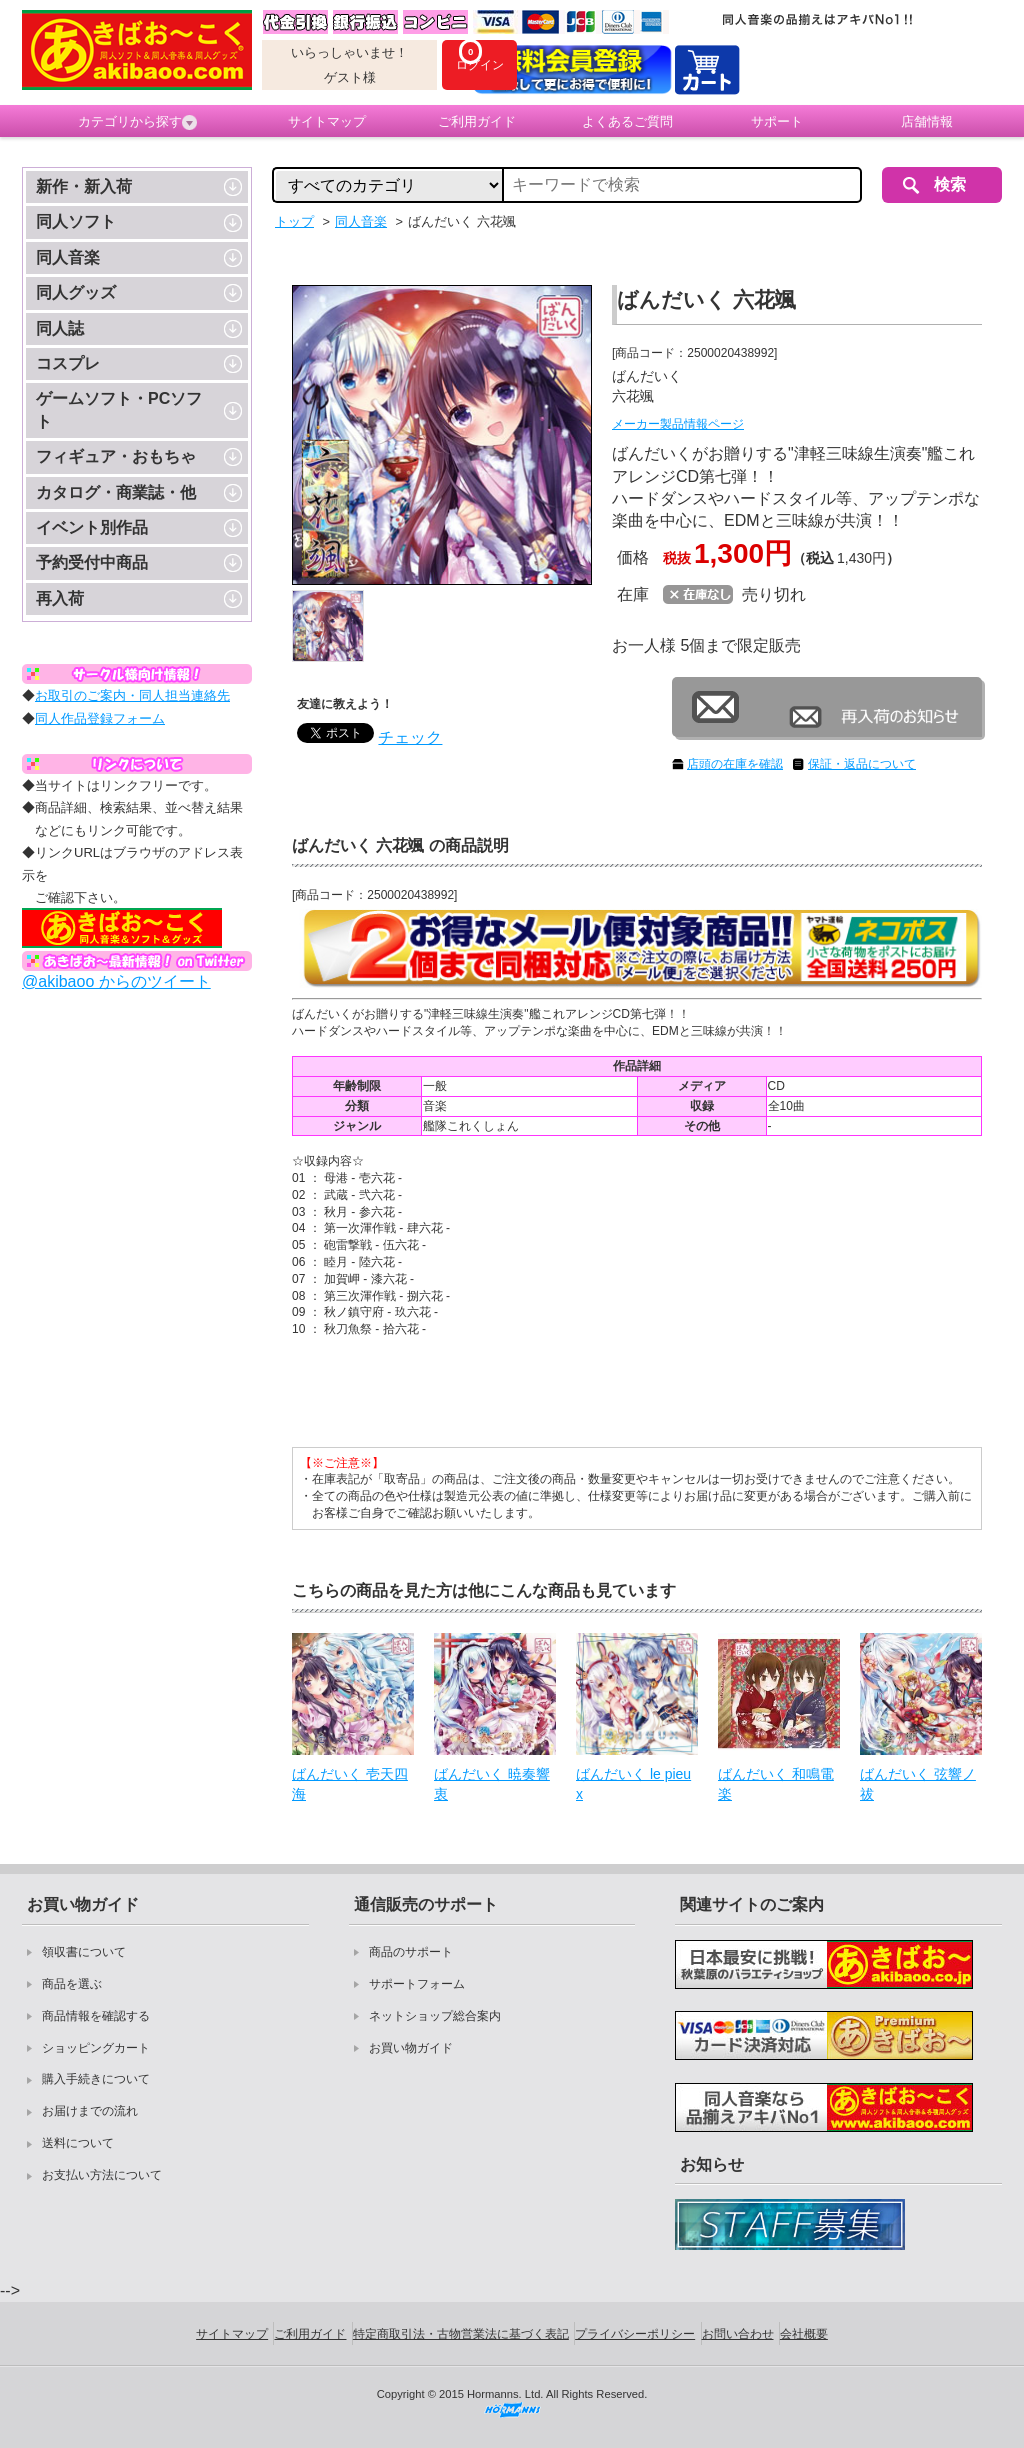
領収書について (84, 1952)
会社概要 (804, 2334)
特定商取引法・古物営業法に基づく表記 (461, 2334)
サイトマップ (327, 121)
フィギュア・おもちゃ (116, 456)
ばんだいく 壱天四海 (350, 1784)
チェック (410, 737)
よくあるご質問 (627, 121)
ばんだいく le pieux (633, 1784)
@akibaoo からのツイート (116, 981)
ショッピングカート (96, 2048)
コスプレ (68, 363)
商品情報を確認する (96, 2016)
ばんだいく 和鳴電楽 (776, 1784)
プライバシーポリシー (635, 2334)
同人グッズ (76, 292)
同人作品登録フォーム (100, 718)
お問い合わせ (738, 2334)
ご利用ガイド (477, 121)
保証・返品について (862, 764)
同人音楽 (68, 257)
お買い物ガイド (411, 2048)
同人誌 (60, 328)
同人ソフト (76, 221)
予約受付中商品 (92, 562)
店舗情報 (927, 121)
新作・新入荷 (84, 186)
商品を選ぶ (72, 1984)
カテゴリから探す (137, 122)
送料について (78, 2143)
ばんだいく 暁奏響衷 (492, 1784)
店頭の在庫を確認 (735, 764)
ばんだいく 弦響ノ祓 (918, 1784)
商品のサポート (411, 1952)
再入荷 (60, 598)
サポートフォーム (417, 1984)
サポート (777, 121)
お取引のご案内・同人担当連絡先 (132, 695)
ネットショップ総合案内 (435, 2016)
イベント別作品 (92, 527)
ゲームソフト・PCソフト (119, 409)
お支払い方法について (102, 2175)
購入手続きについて (96, 2079)
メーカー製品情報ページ (678, 424)
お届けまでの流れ (90, 2111)
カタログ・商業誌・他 (116, 492)
